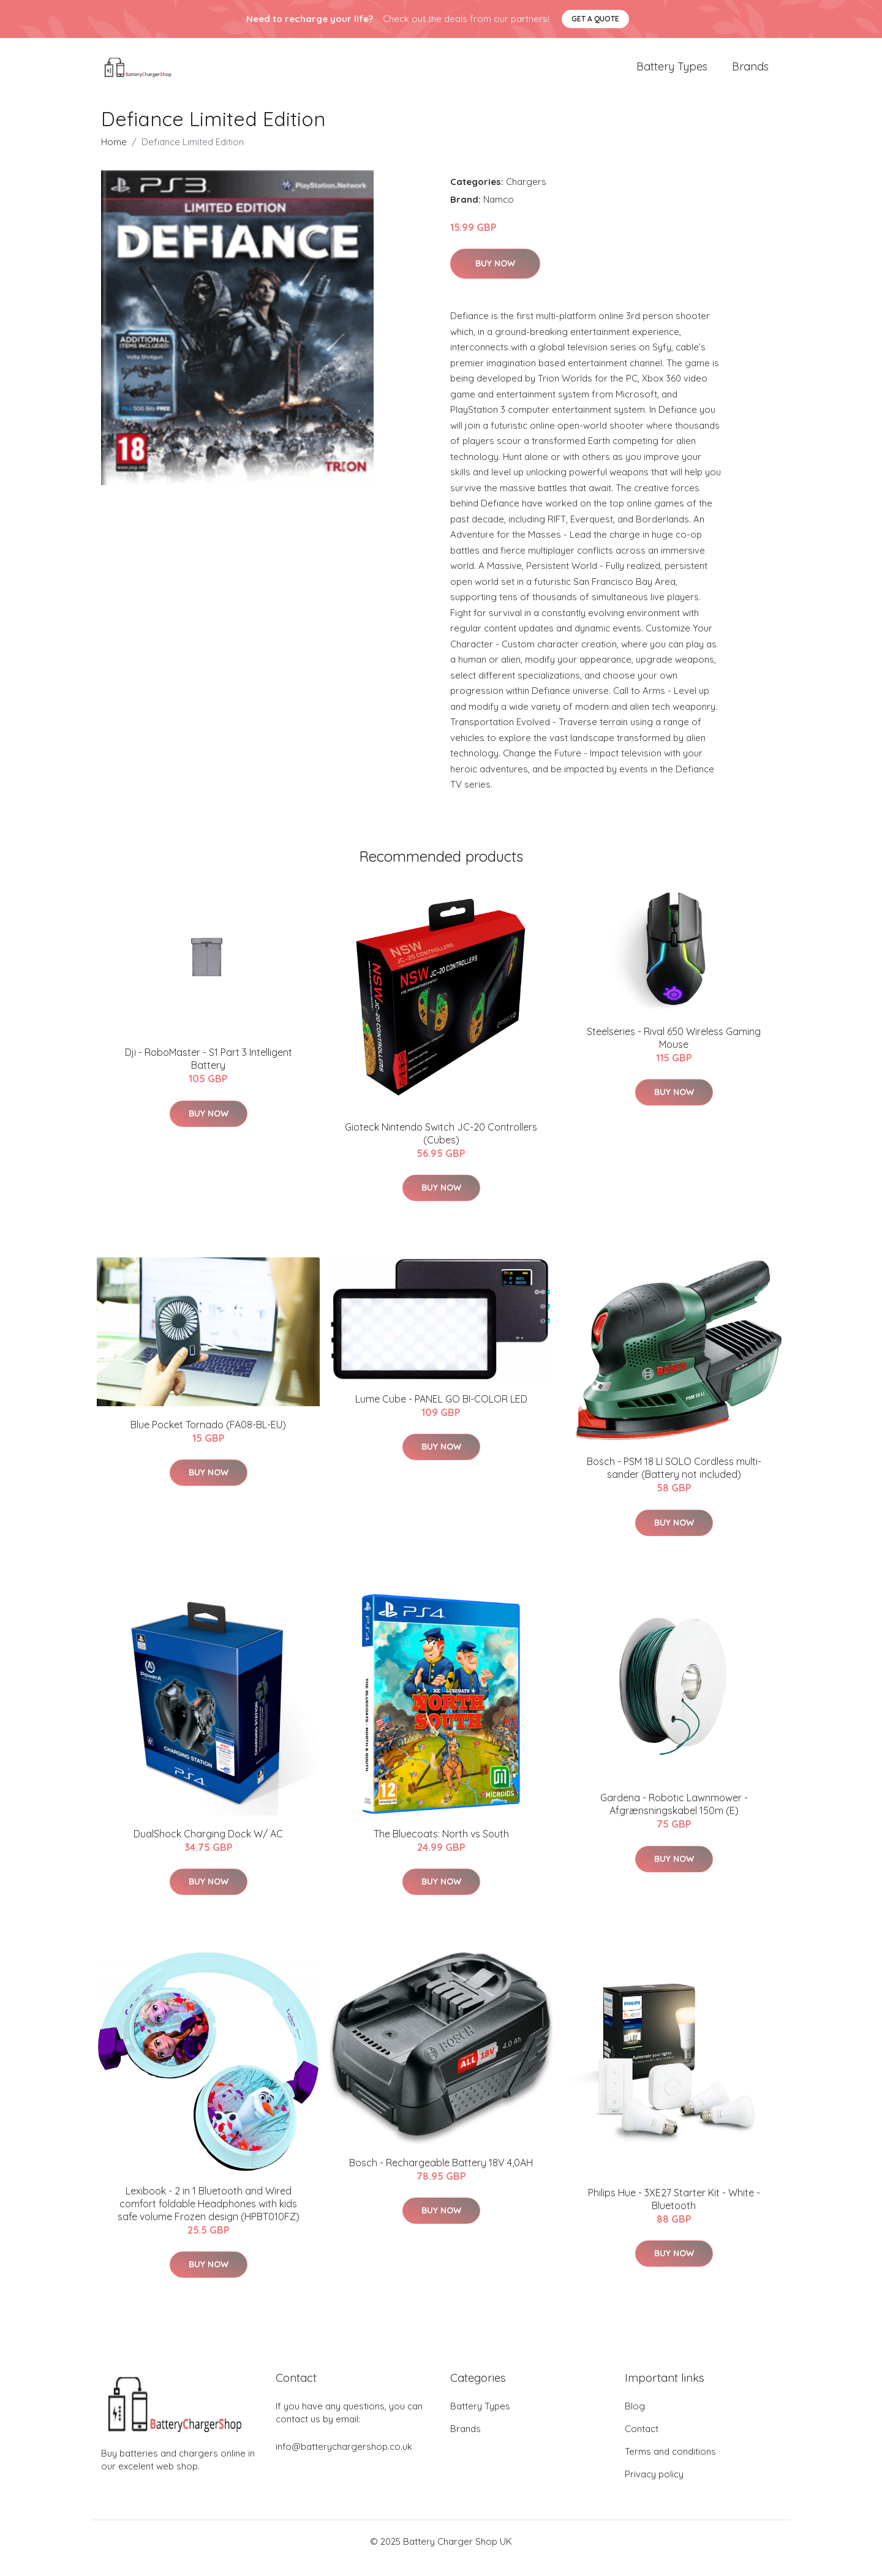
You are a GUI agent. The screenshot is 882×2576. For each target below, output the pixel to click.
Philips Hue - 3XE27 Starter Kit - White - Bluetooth (674, 2212)
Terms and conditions (670, 2465)
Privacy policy (654, 2487)
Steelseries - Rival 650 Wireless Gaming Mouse (674, 1051)
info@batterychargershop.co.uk (344, 2460)
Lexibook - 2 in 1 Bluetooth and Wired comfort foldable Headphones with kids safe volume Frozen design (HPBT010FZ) (209, 2217)
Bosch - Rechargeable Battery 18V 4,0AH (441, 2176)
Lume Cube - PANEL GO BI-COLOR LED (441, 1412)
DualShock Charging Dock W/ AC (208, 1847)
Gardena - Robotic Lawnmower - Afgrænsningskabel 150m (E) (674, 1818)
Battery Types (671, 73)
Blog (635, 2419)
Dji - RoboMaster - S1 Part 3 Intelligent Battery (208, 1072)
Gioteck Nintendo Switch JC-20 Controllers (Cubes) (441, 1146)
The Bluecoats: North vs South (441, 1847)
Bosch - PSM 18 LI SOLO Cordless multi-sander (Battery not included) (674, 1481)
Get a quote (595, 18)
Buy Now (495, 277)
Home (114, 155)
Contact (641, 2442)
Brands (750, 73)
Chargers (526, 195)
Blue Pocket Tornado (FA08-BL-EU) (208, 1438)
